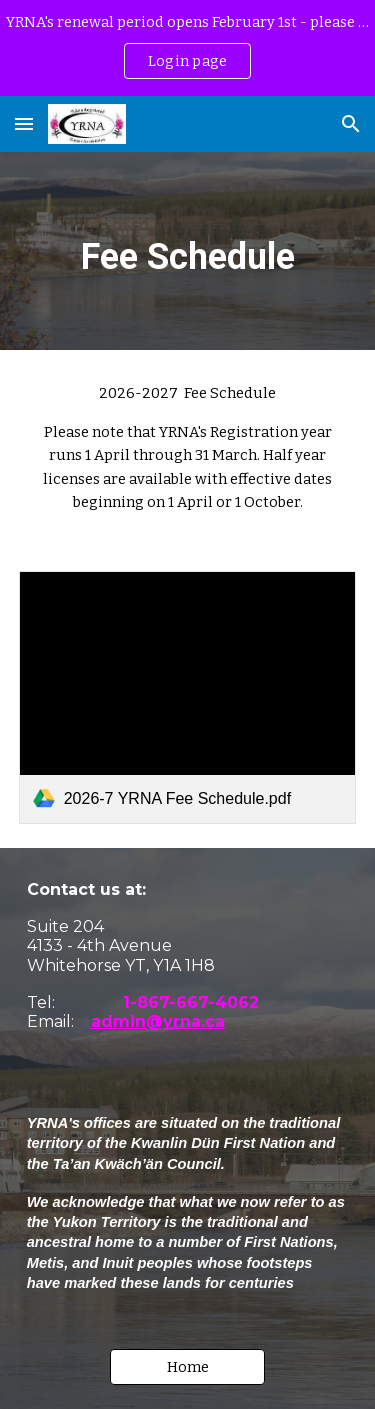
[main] (188, 251)
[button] (24, 123)
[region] (187, 48)
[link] (188, 697)
